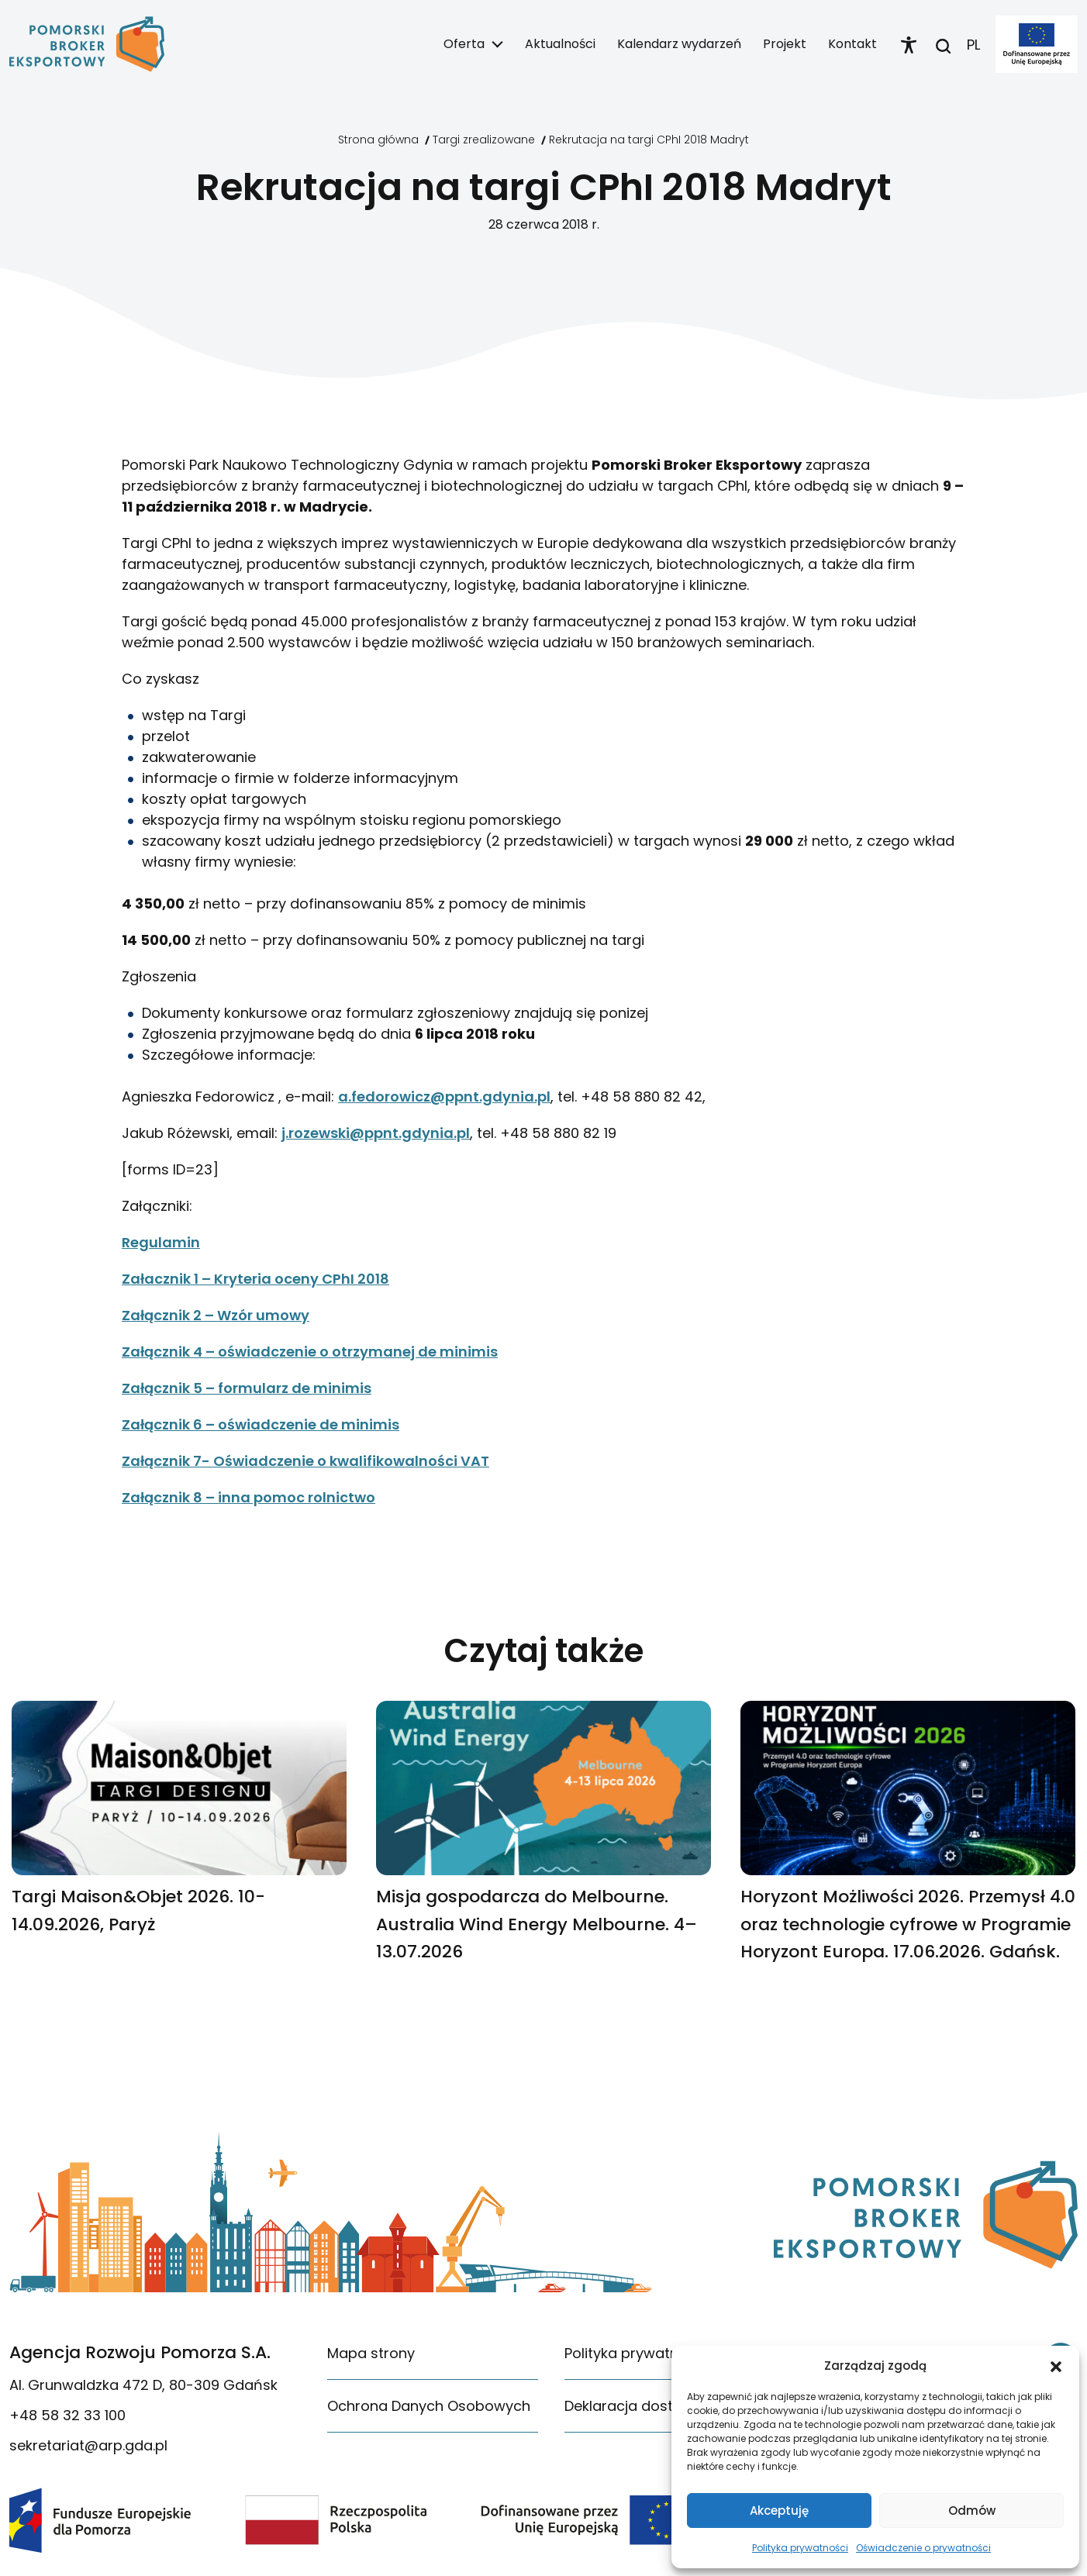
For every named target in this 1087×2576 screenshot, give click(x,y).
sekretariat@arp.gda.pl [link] (88, 2445)
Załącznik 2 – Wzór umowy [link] (215, 1315)
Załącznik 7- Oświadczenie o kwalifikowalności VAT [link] (305, 1461)
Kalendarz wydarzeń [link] (679, 44)
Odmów (972, 2510)
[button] (1056, 2366)
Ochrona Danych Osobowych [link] (428, 2406)
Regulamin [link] (161, 1242)
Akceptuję (779, 2510)
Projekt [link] (784, 44)
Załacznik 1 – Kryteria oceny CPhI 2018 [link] (255, 1278)
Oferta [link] (464, 44)
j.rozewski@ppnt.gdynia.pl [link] (375, 1133)
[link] (86, 44)
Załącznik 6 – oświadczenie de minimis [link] (260, 1424)
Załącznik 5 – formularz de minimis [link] (246, 1388)
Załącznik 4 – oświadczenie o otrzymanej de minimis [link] (310, 1351)
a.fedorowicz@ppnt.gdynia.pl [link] (444, 1096)
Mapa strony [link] (371, 2353)
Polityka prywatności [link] (800, 2547)
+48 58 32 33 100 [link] (67, 2415)
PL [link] (973, 44)
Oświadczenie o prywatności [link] (923, 2547)
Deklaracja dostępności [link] (645, 2406)
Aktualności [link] (560, 44)
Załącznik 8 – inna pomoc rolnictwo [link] (248, 1497)
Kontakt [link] (852, 44)
